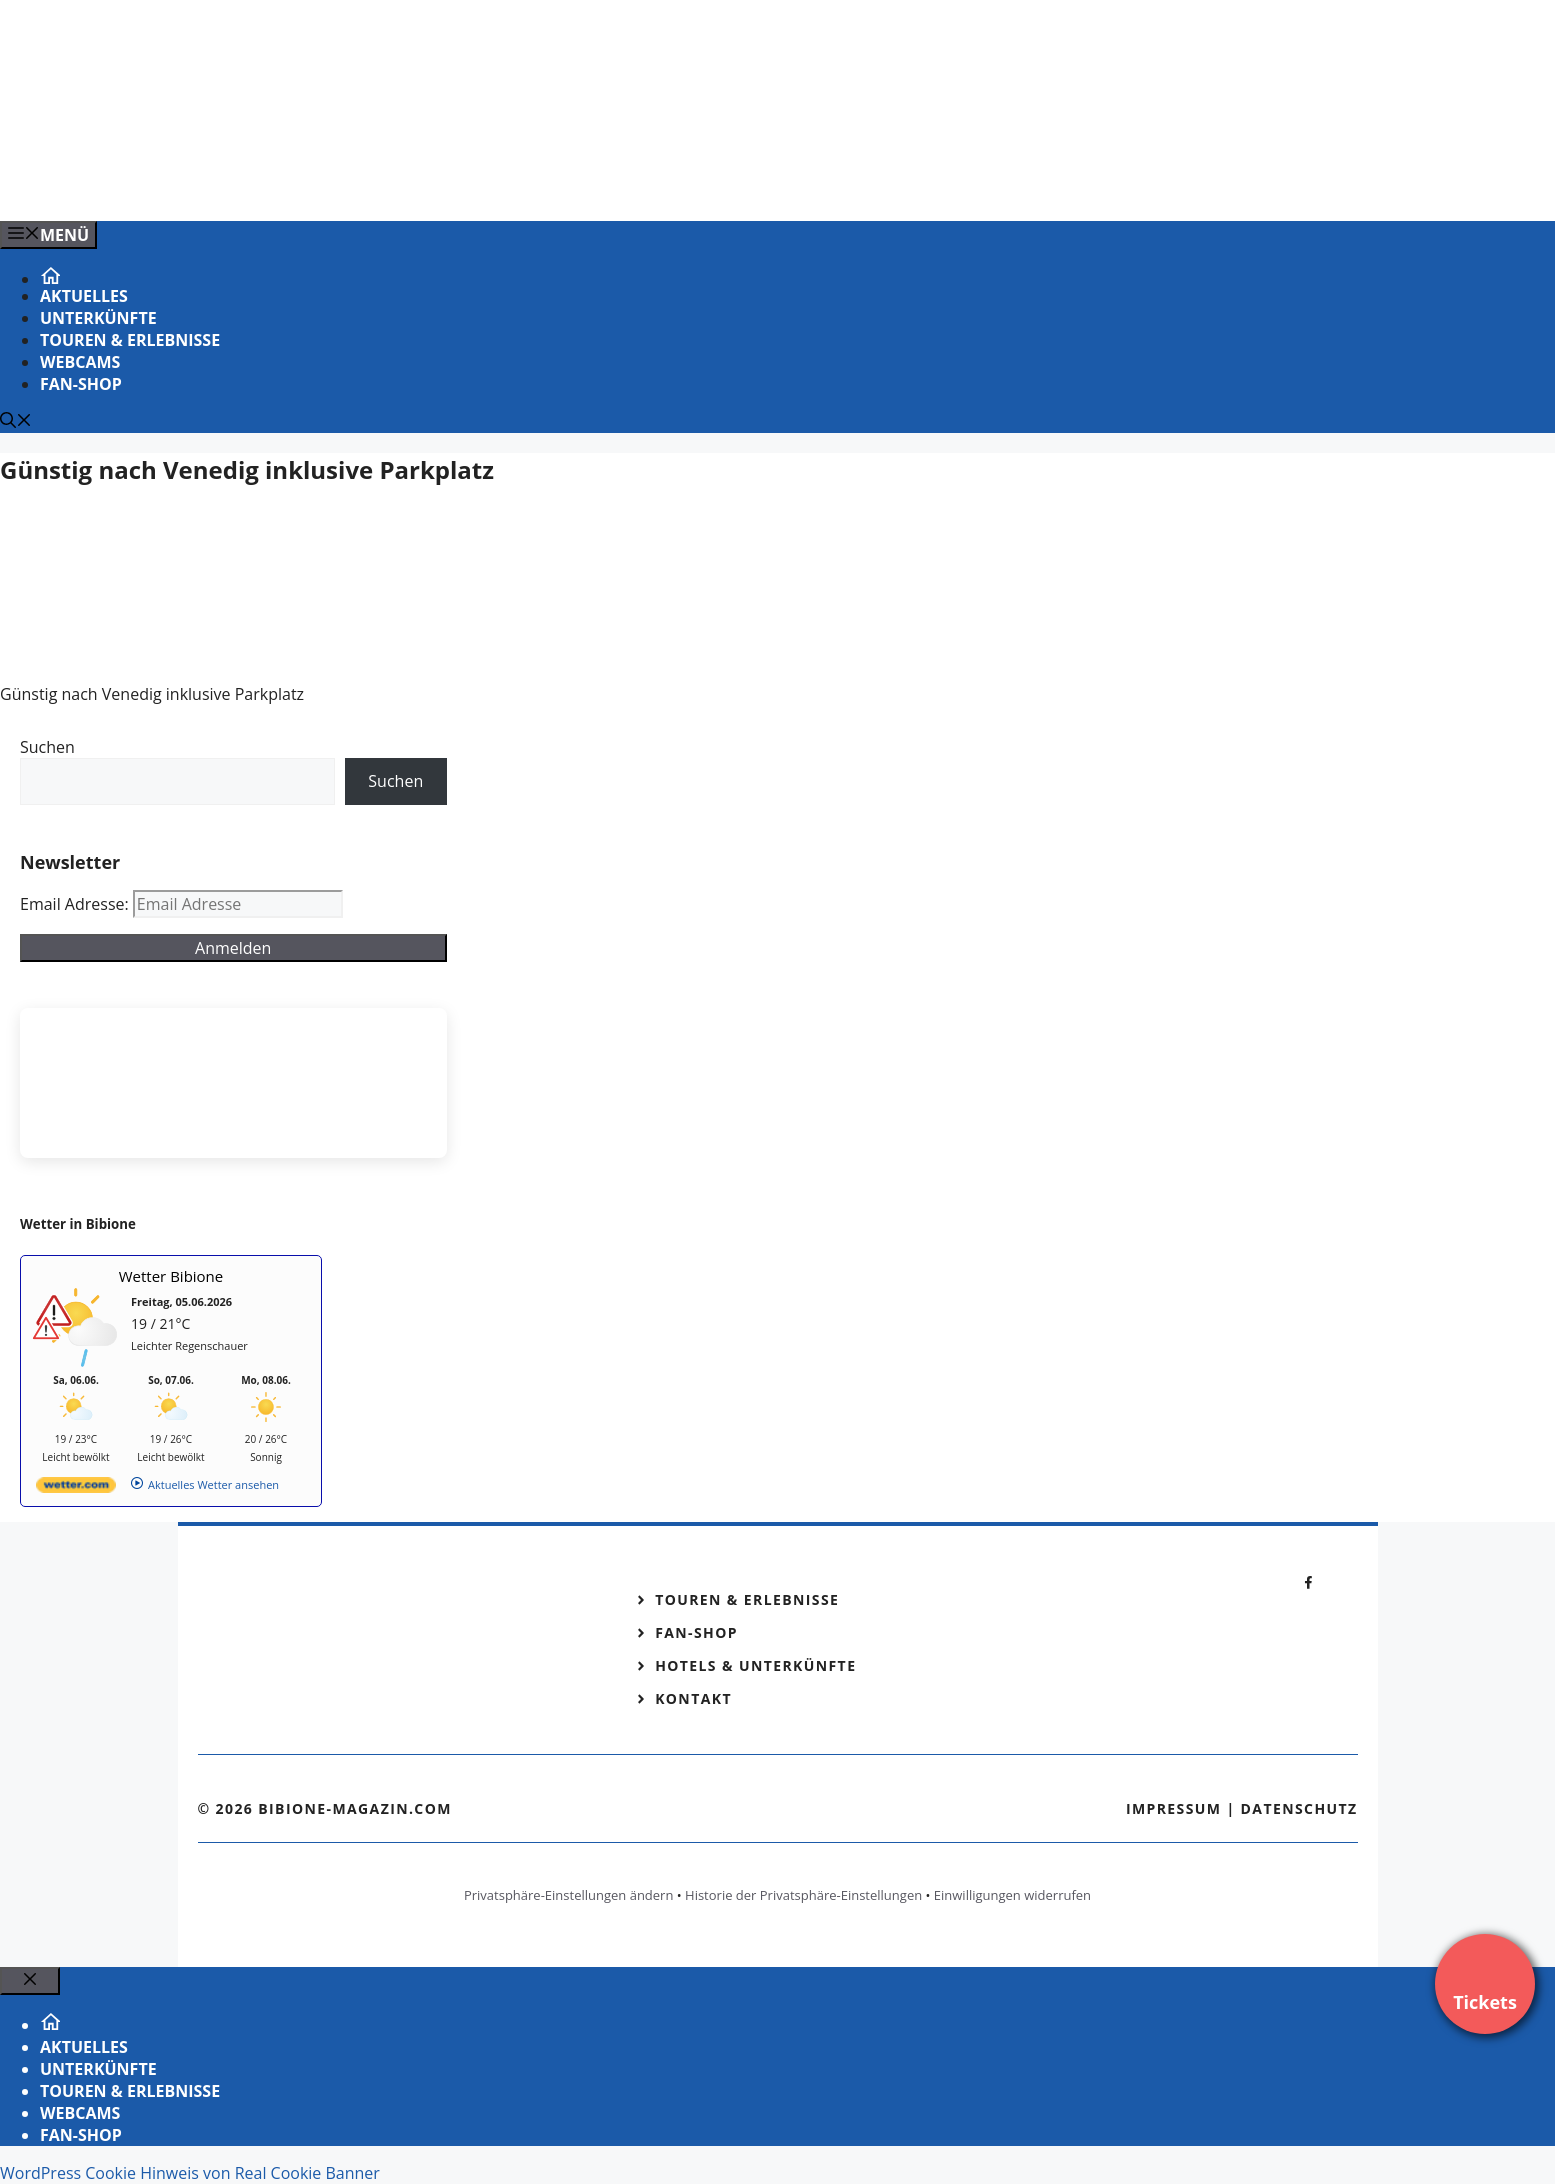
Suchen (47, 747)
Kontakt (693, 1698)
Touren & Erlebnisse (130, 340)
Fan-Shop (81, 384)
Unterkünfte (98, 318)
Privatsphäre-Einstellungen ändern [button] (568, 1895)
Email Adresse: (76, 904)
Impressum (1174, 1808)
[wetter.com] (76, 1488)
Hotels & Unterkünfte (755, 1665)
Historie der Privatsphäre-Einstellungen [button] (803, 1895)
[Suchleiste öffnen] (16, 422)
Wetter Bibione (171, 1276)
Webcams (80, 362)
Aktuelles (84, 296)
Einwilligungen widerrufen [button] (1012, 1895)
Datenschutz (1299, 1808)
